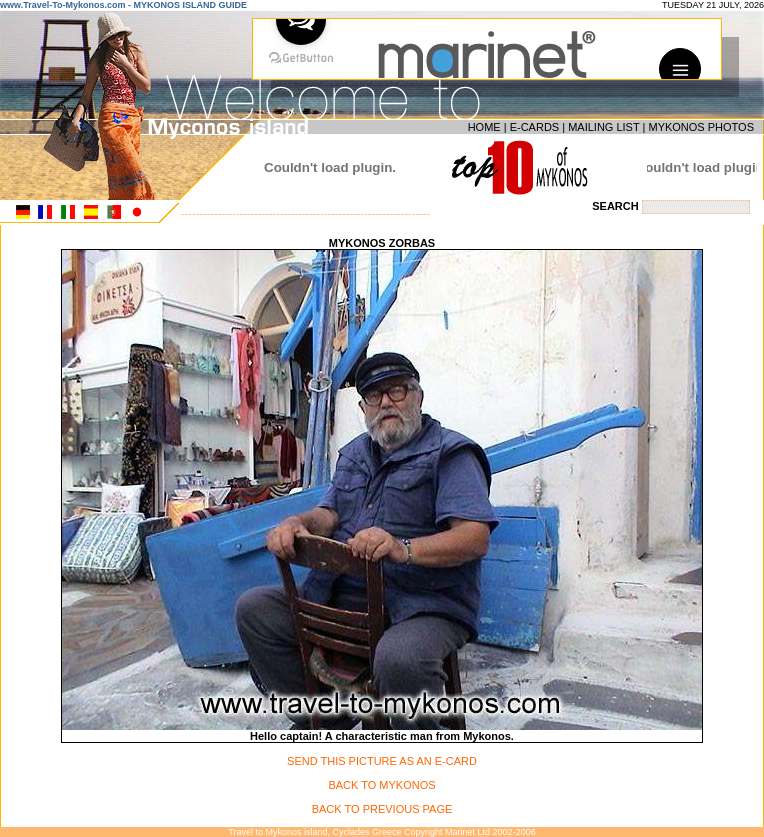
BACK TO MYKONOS (381, 785)
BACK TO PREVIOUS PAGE (382, 809)
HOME (484, 127)
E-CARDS (535, 127)
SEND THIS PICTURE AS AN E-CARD (382, 761)
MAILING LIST (603, 127)
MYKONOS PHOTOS (701, 127)
